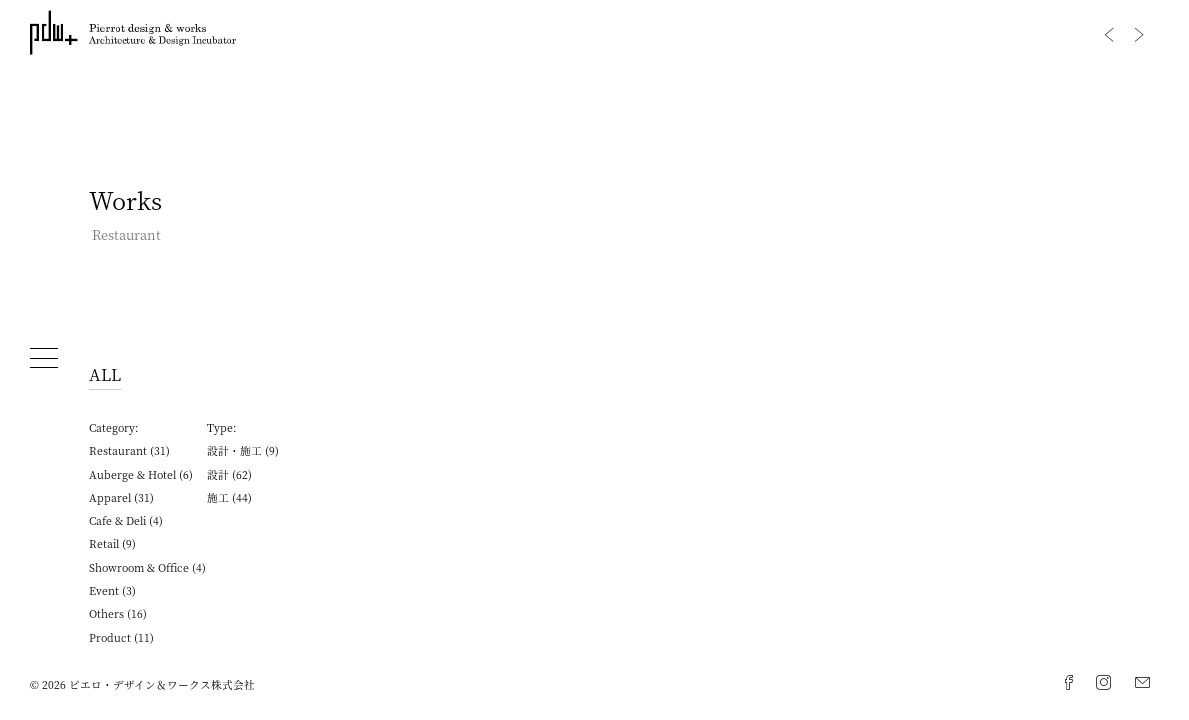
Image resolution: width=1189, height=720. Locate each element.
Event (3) (112, 590)
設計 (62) (229, 474)
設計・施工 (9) (243, 450)
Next (1139, 35)
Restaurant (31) (129, 450)
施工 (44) (229, 497)
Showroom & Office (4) (147, 567)
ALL (105, 374)
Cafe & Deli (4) (126, 520)
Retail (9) (112, 543)
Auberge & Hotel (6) (141, 474)
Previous (1109, 35)
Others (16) (118, 613)
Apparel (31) (121, 497)
